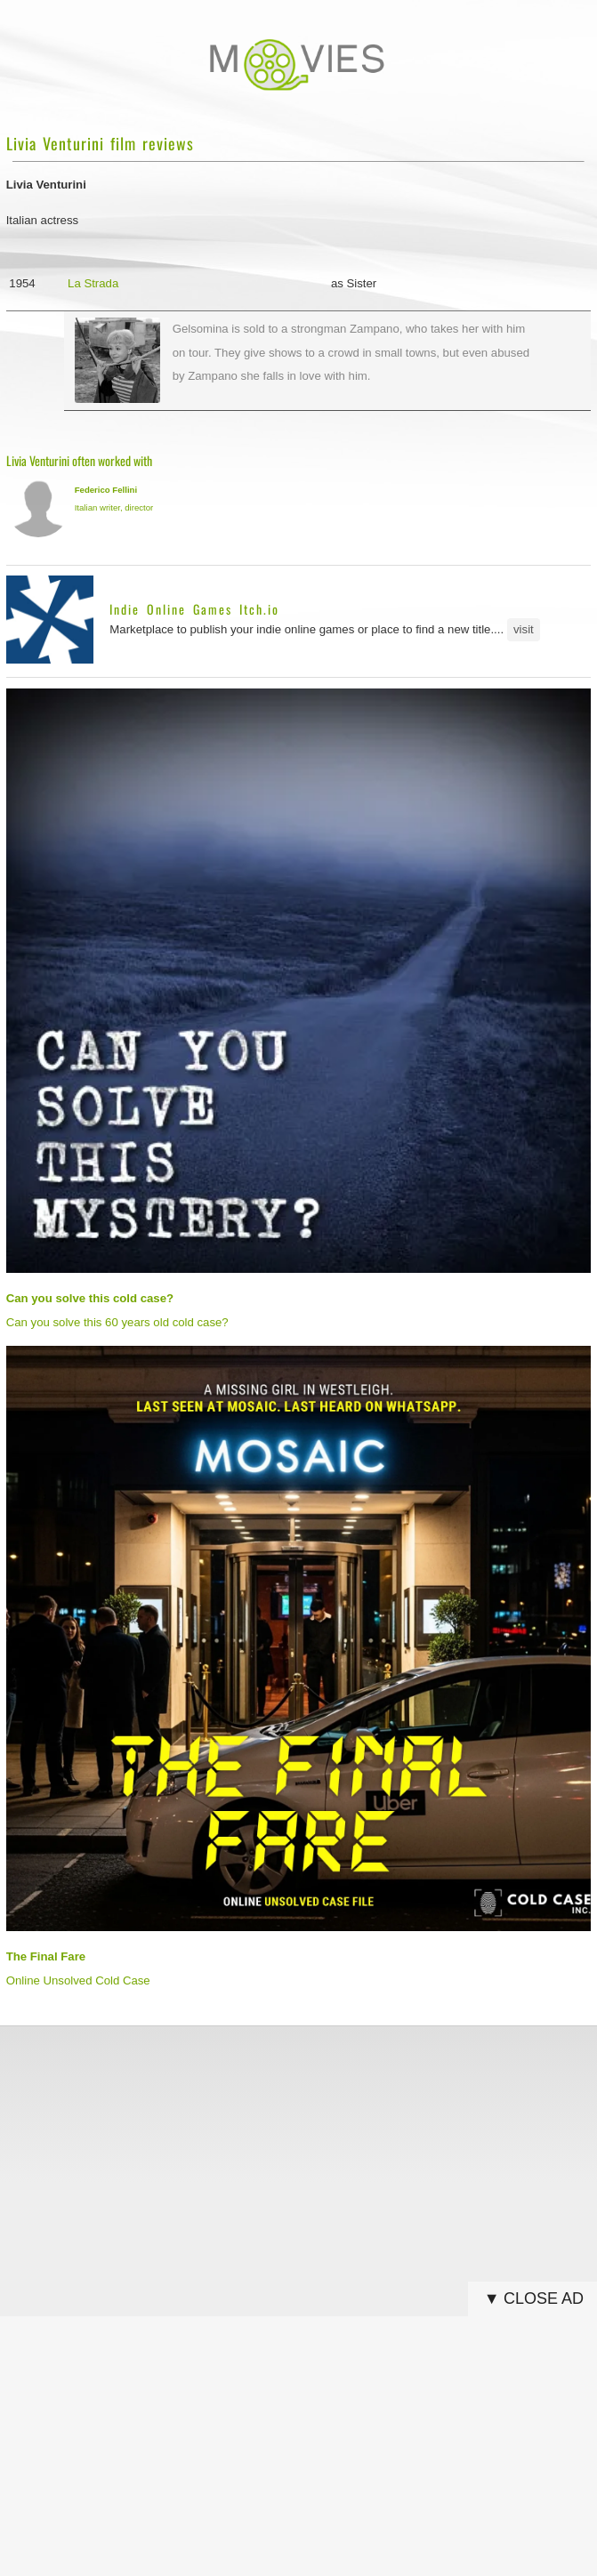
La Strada (93, 283)
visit (523, 629)
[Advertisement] (299, 2163)
